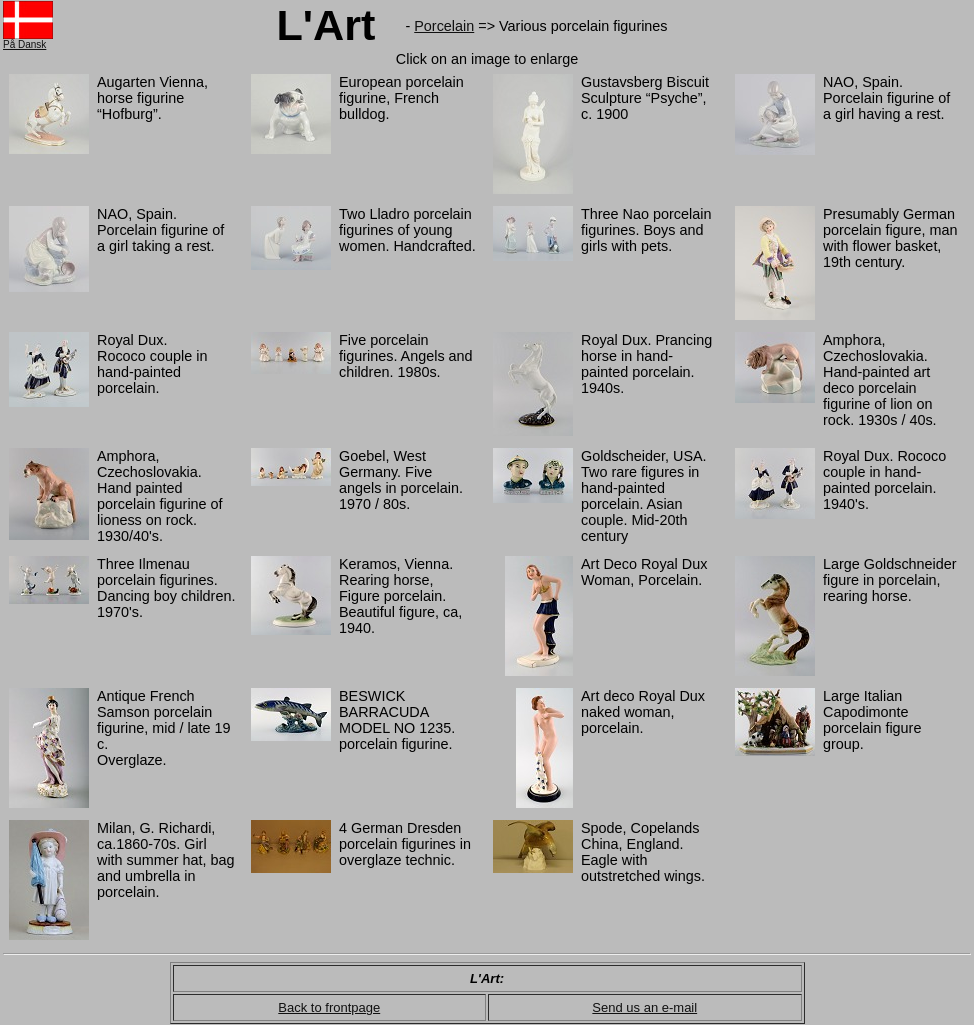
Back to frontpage (329, 1007)
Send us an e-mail (644, 1007)
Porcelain (444, 26)
